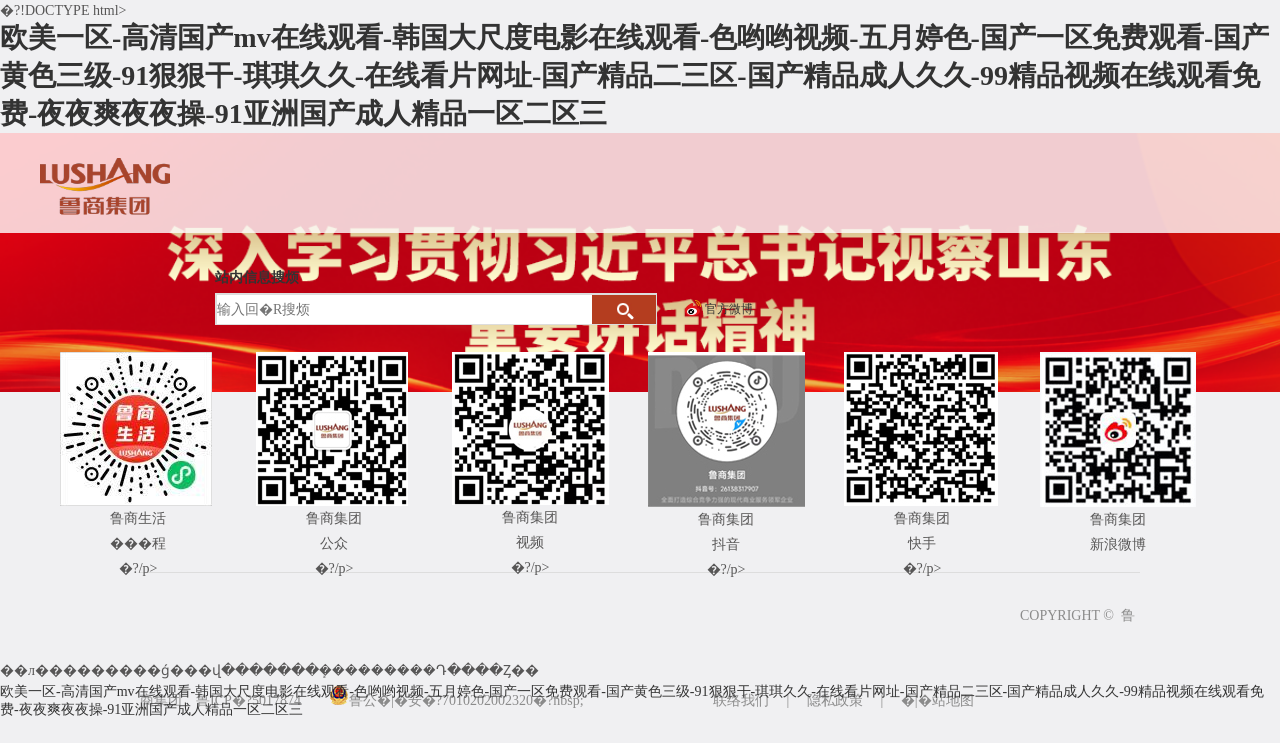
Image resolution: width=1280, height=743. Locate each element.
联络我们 (741, 700)
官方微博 (729, 309)
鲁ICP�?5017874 (248, 700)
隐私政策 (835, 700)
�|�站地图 (937, 700)
